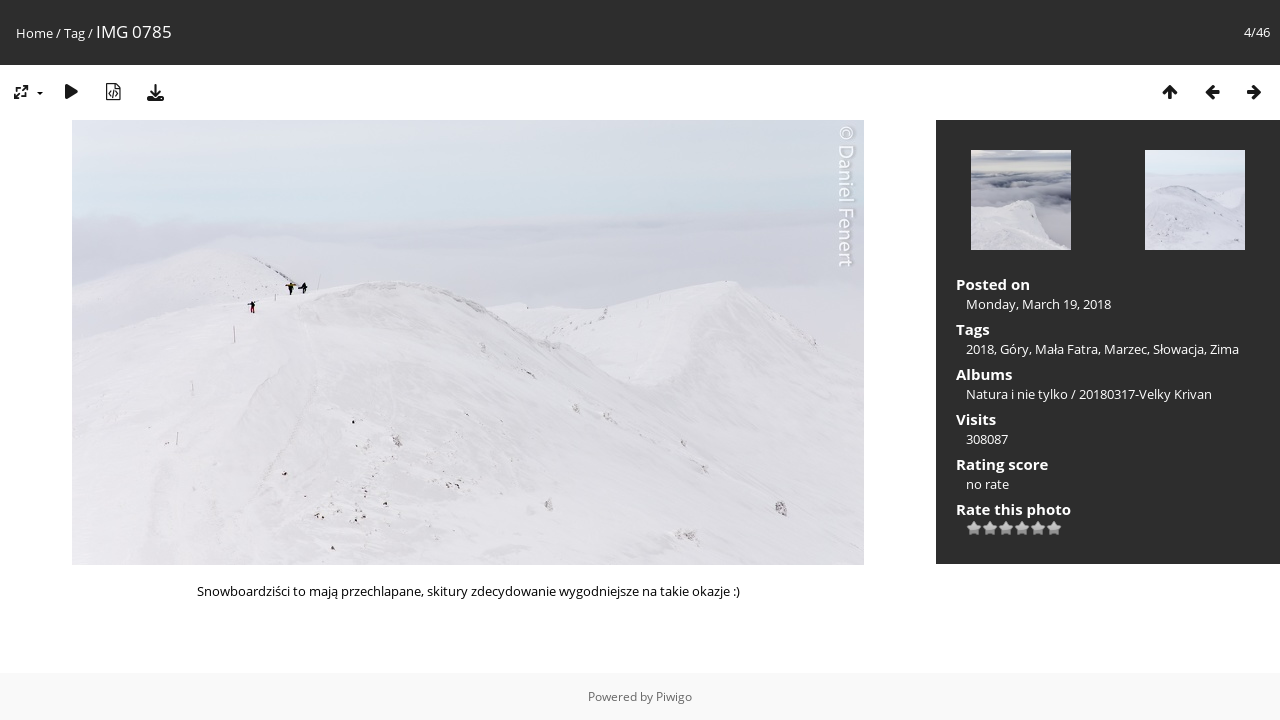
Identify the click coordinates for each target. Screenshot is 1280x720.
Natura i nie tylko (1017, 394)
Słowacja (1178, 349)
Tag (74, 33)
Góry (1014, 349)
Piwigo (674, 696)
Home (34, 33)
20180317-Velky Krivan (1145, 394)
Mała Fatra (1066, 349)
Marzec (1125, 349)
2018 (980, 349)
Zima (1224, 349)
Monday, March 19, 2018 (1038, 304)
